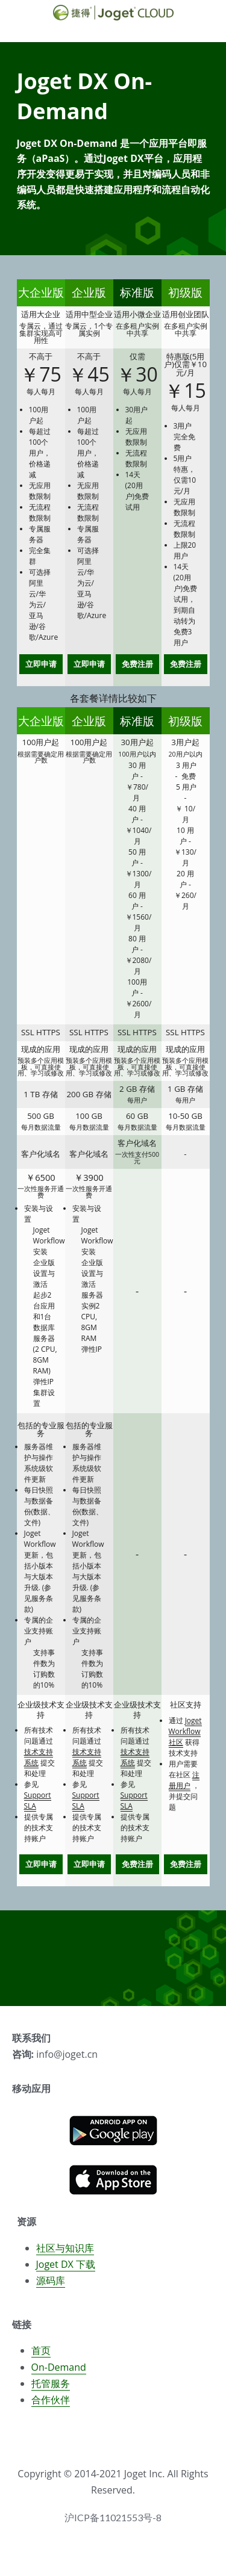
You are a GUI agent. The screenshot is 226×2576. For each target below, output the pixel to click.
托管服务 (50, 2389)
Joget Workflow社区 (185, 1731)
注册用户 (184, 1780)
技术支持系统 (38, 1757)
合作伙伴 (50, 2405)
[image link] (113, 2135)
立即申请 (41, 663)
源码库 (50, 2287)
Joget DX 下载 (65, 2270)
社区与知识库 (65, 2254)
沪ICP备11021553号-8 (113, 2524)
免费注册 (137, 663)
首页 (41, 2357)
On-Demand (58, 2373)
